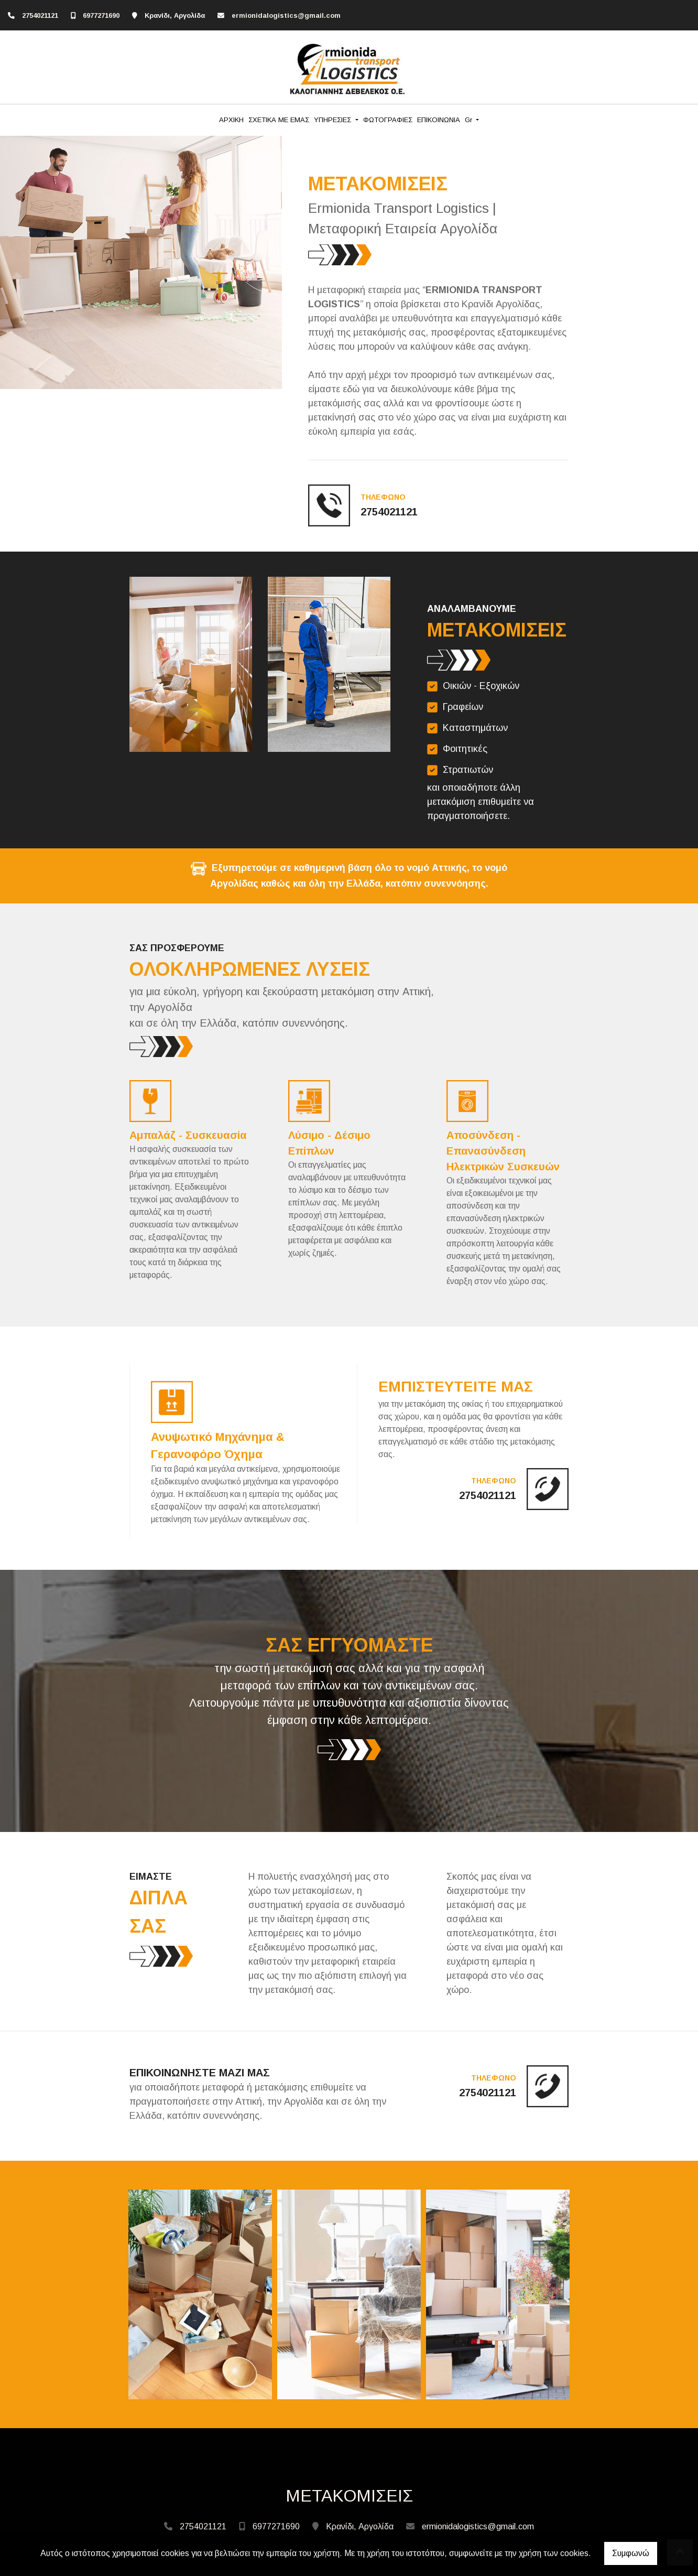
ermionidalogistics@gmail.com (286, 15)
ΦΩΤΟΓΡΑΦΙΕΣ (387, 120)
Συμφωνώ (630, 2553)
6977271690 (101, 15)
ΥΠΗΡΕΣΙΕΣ (333, 120)
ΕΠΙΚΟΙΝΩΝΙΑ (438, 120)
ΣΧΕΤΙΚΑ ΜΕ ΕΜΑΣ (278, 120)
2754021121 (40, 15)
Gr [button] (469, 120)
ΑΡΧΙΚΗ (231, 120)
